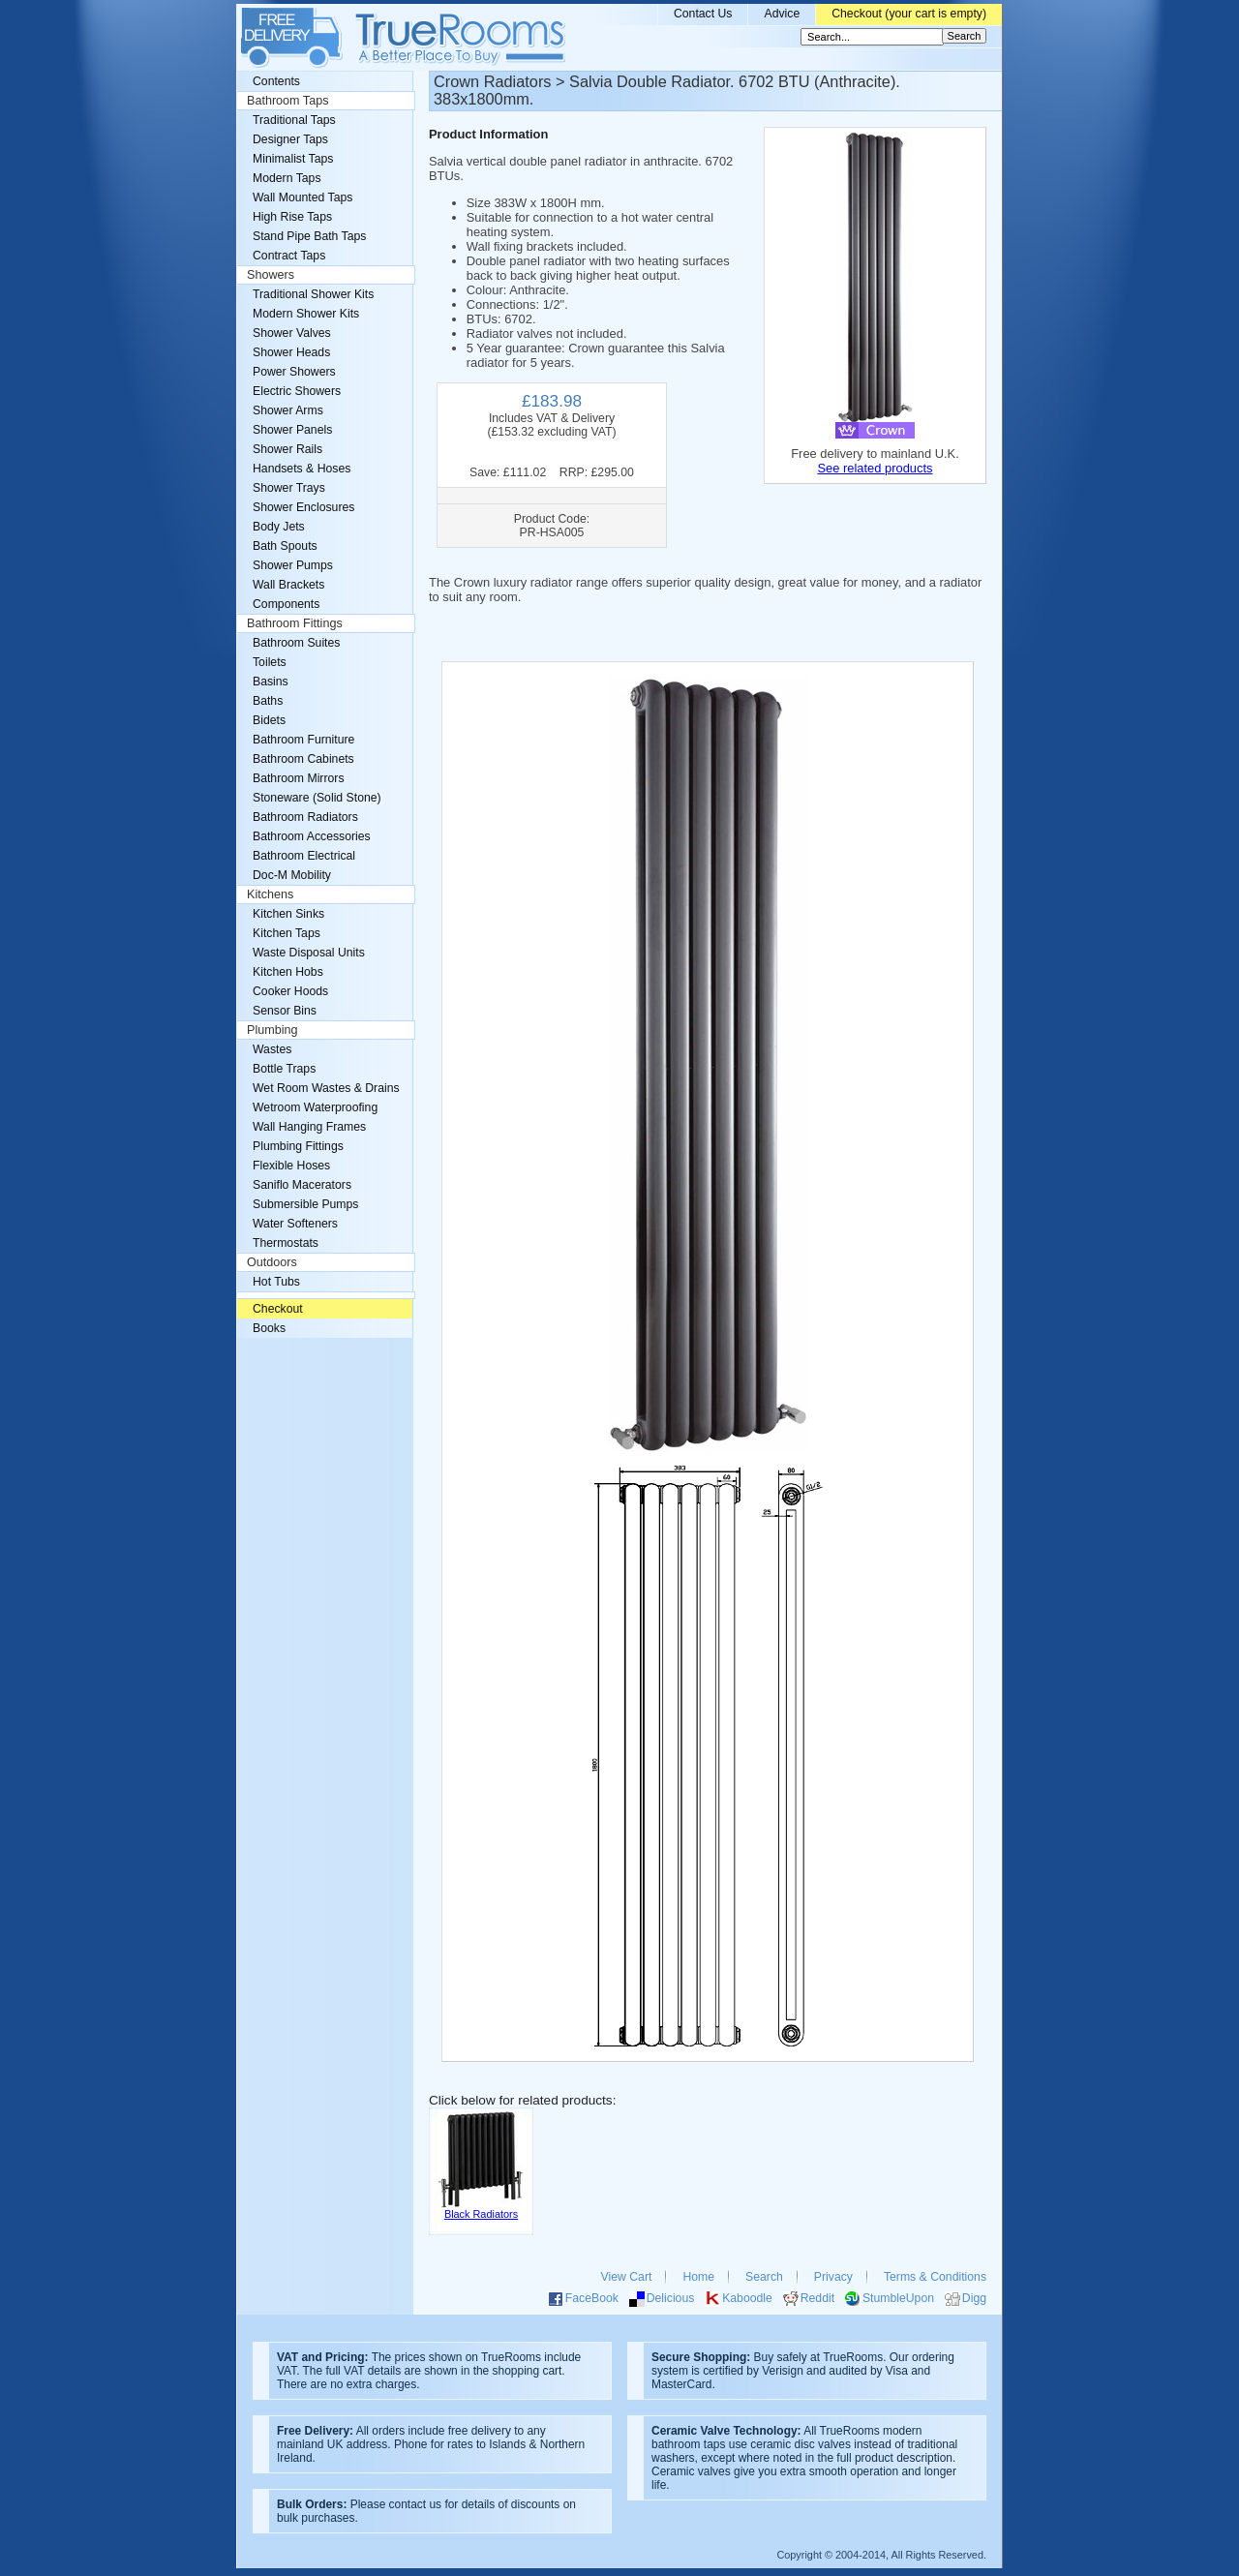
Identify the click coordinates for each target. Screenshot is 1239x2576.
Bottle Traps (284, 1069)
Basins (270, 681)
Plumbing (272, 1030)
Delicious (671, 2298)
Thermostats (285, 1243)
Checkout (278, 1309)
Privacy (833, 2277)
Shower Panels (292, 430)
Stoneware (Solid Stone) (317, 797)
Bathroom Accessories (312, 836)
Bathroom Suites (296, 643)
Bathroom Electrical (304, 856)
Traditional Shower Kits (313, 294)
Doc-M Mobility (292, 875)
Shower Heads (291, 352)
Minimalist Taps (293, 159)
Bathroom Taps (287, 100)
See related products (874, 468)
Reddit (817, 2298)
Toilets (270, 662)
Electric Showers (297, 391)
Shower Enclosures (303, 507)
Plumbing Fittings (298, 1146)
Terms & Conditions (935, 2277)
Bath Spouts (285, 546)
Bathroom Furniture (303, 739)
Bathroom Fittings (295, 623)
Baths (268, 701)
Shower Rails (287, 449)
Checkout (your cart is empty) (908, 13)
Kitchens (270, 894)
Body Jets (279, 526)
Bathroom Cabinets (303, 759)
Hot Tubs (276, 1281)
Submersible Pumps (305, 1204)
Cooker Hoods (290, 991)
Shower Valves (292, 333)
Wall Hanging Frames (309, 1127)
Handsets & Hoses (301, 468)
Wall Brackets (288, 584)
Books (269, 1328)
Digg (974, 2298)
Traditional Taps (294, 120)
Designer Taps (290, 139)
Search (764, 2277)
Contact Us (703, 13)
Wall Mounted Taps (302, 197)
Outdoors (272, 1262)
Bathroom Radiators (305, 817)
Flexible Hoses (291, 1165)
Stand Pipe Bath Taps (309, 236)
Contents (276, 81)
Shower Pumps (293, 565)
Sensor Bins (285, 1010)
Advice (782, 13)
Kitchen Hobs (288, 972)
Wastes (272, 1049)
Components (286, 604)
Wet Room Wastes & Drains (326, 1088)
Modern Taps (287, 178)
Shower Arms (288, 410)
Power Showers (294, 372)
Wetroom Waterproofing (315, 1107)
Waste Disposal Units (309, 952)
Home (698, 2277)
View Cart (626, 2277)
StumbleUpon (898, 2298)
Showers (270, 275)
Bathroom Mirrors (299, 778)
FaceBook (592, 2298)
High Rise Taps (292, 217)
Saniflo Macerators (302, 1185)
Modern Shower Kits (306, 313)
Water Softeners (295, 1223)
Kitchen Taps (286, 933)
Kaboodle (747, 2298)
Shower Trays (289, 488)
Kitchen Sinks (288, 914)
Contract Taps (289, 255)
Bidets (269, 720)
